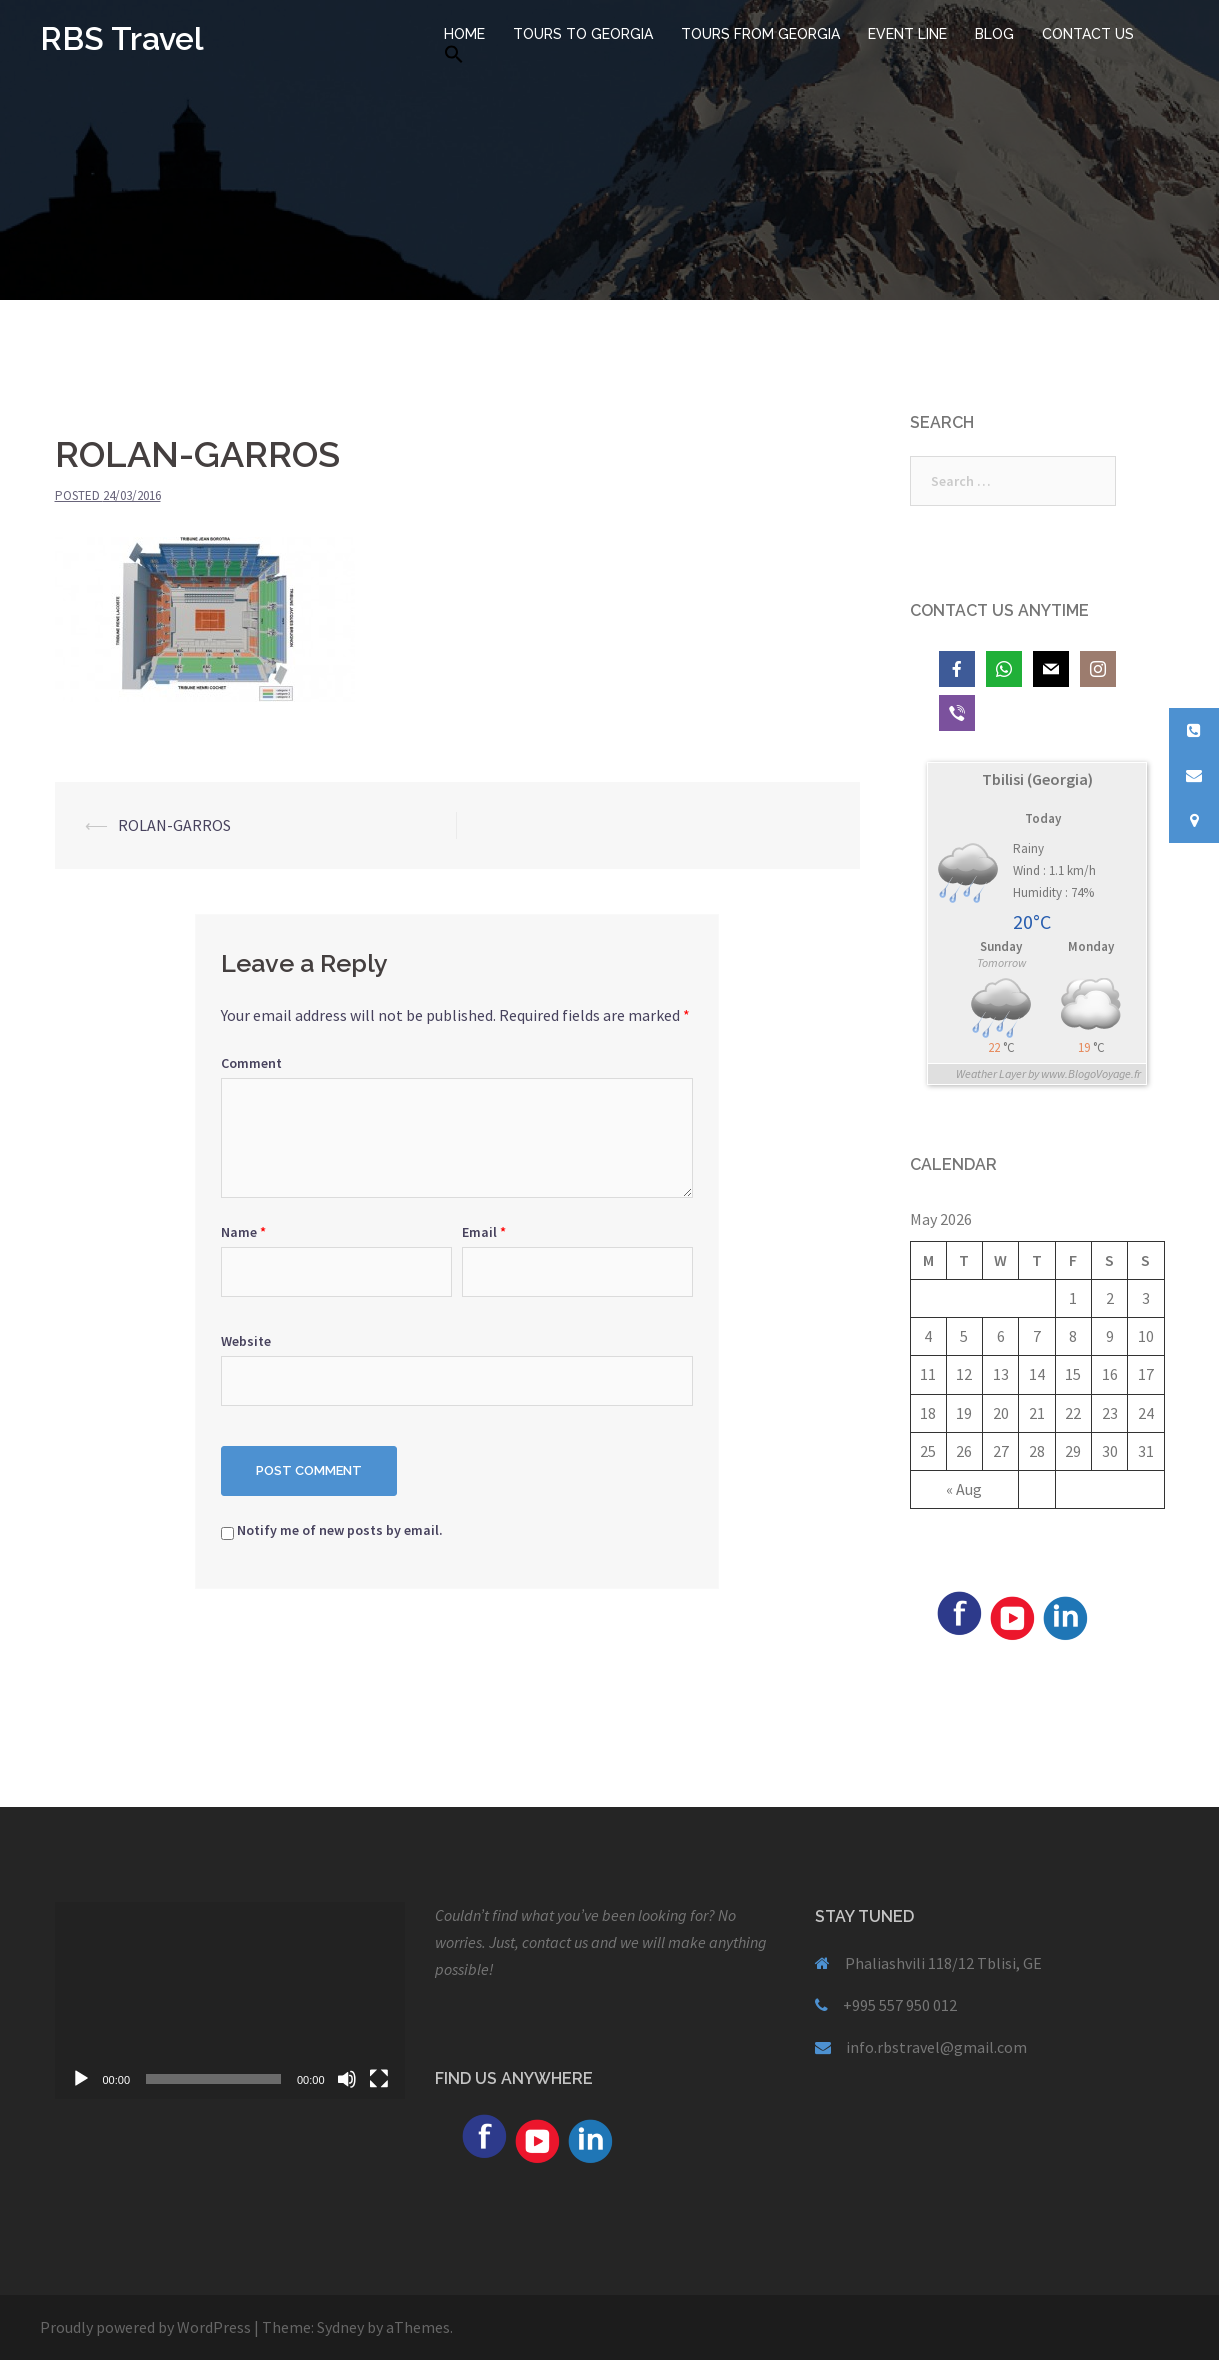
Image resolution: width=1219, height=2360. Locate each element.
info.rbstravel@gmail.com (936, 2047)
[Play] (81, 2079)
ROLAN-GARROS (174, 825)
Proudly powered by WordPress (145, 2327)
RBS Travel (122, 38)
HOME (464, 34)
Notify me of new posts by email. (340, 1530)
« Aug (964, 1489)
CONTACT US (1088, 34)
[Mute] (347, 2079)
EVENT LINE (907, 34)
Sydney (340, 2327)
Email (484, 1232)
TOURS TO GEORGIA (583, 34)
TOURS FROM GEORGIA (760, 34)
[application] (230, 2000)
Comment (251, 1063)
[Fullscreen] (379, 2079)
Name (243, 1232)
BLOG (994, 34)
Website (246, 1341)
